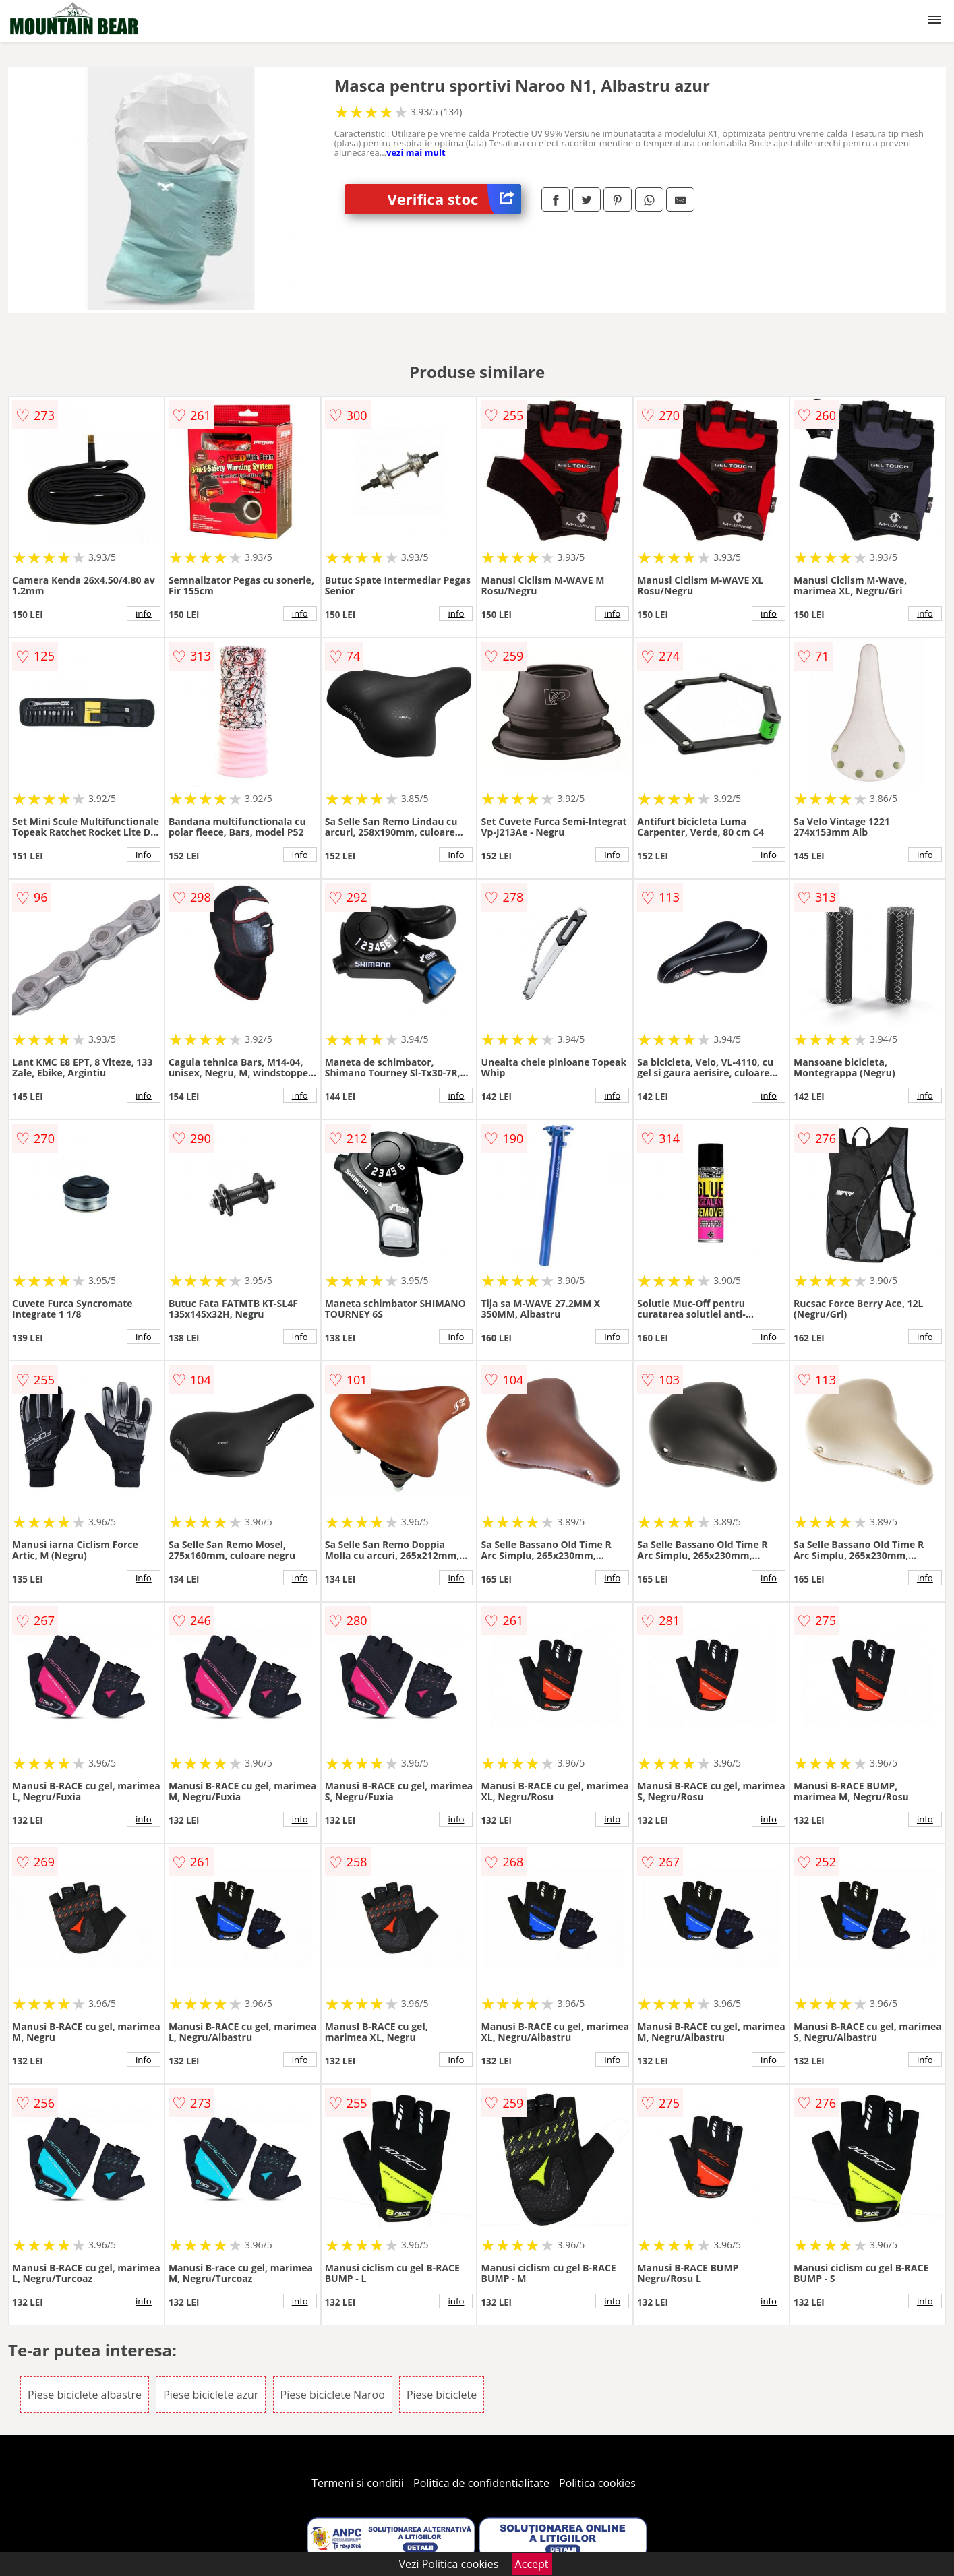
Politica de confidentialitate (481, 2483)
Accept (532, 2563)
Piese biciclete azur (210, 2394)
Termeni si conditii (357, 2483)
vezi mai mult (416, 152)
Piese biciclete (442, 2394)
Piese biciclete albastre (85, 2394)
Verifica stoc (454, 199)
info (144, 613)
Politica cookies (597, 2483)
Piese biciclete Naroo (332, 2394)
